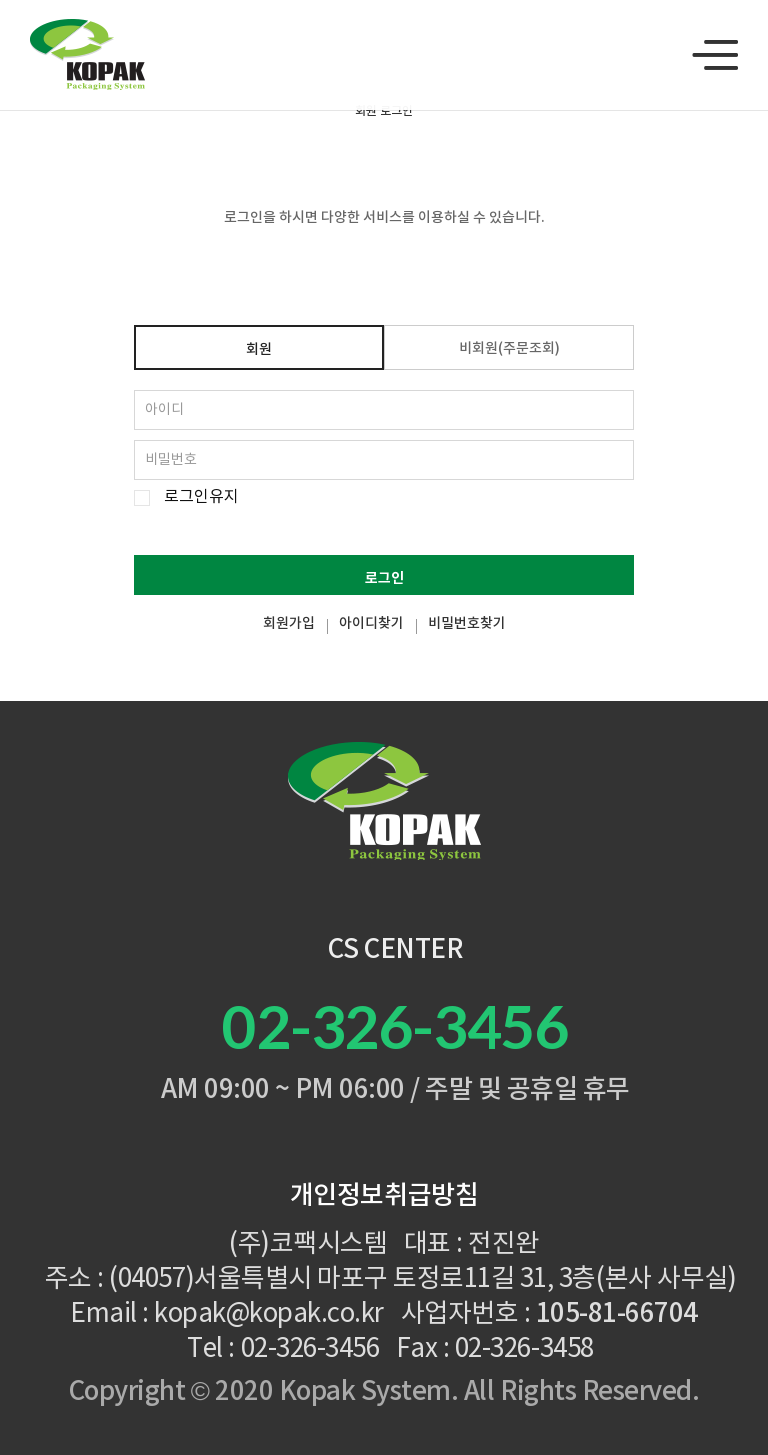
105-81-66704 (617, 1314)
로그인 (384, 578)
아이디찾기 (371, 624)
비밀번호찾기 (467, 624)
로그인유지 (201, 497)
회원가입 (289, 624)
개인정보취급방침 (384, 1196)
